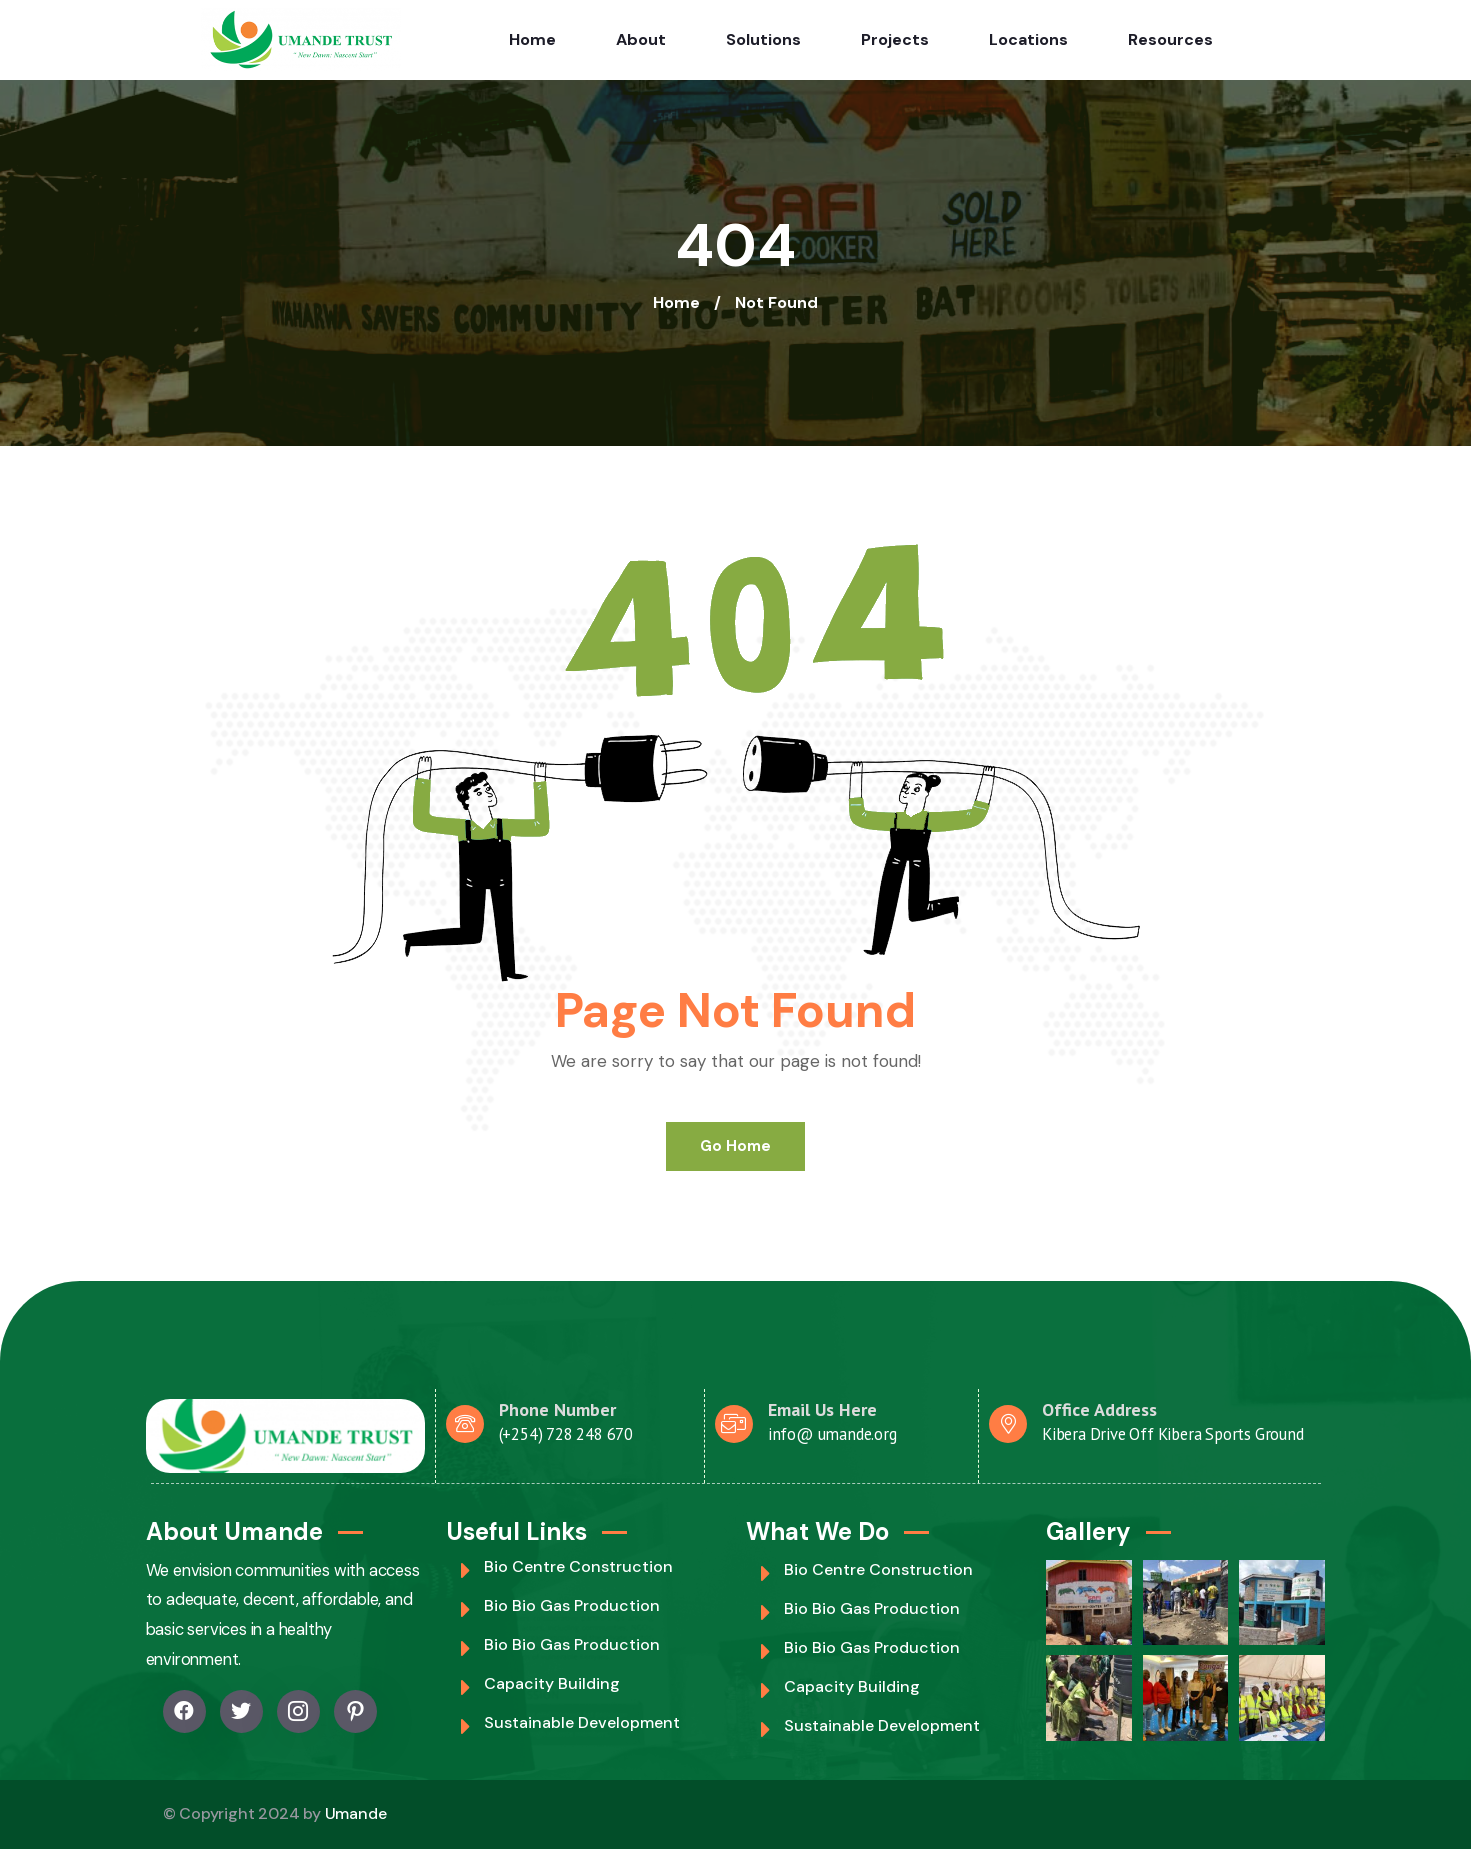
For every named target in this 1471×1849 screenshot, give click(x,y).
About (641, 39)
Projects (895, 39)
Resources (1170, 39)
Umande (356, 1813)
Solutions (763, 39)
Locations (1028, 39)
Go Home (735, 1146)
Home (532, 39)
